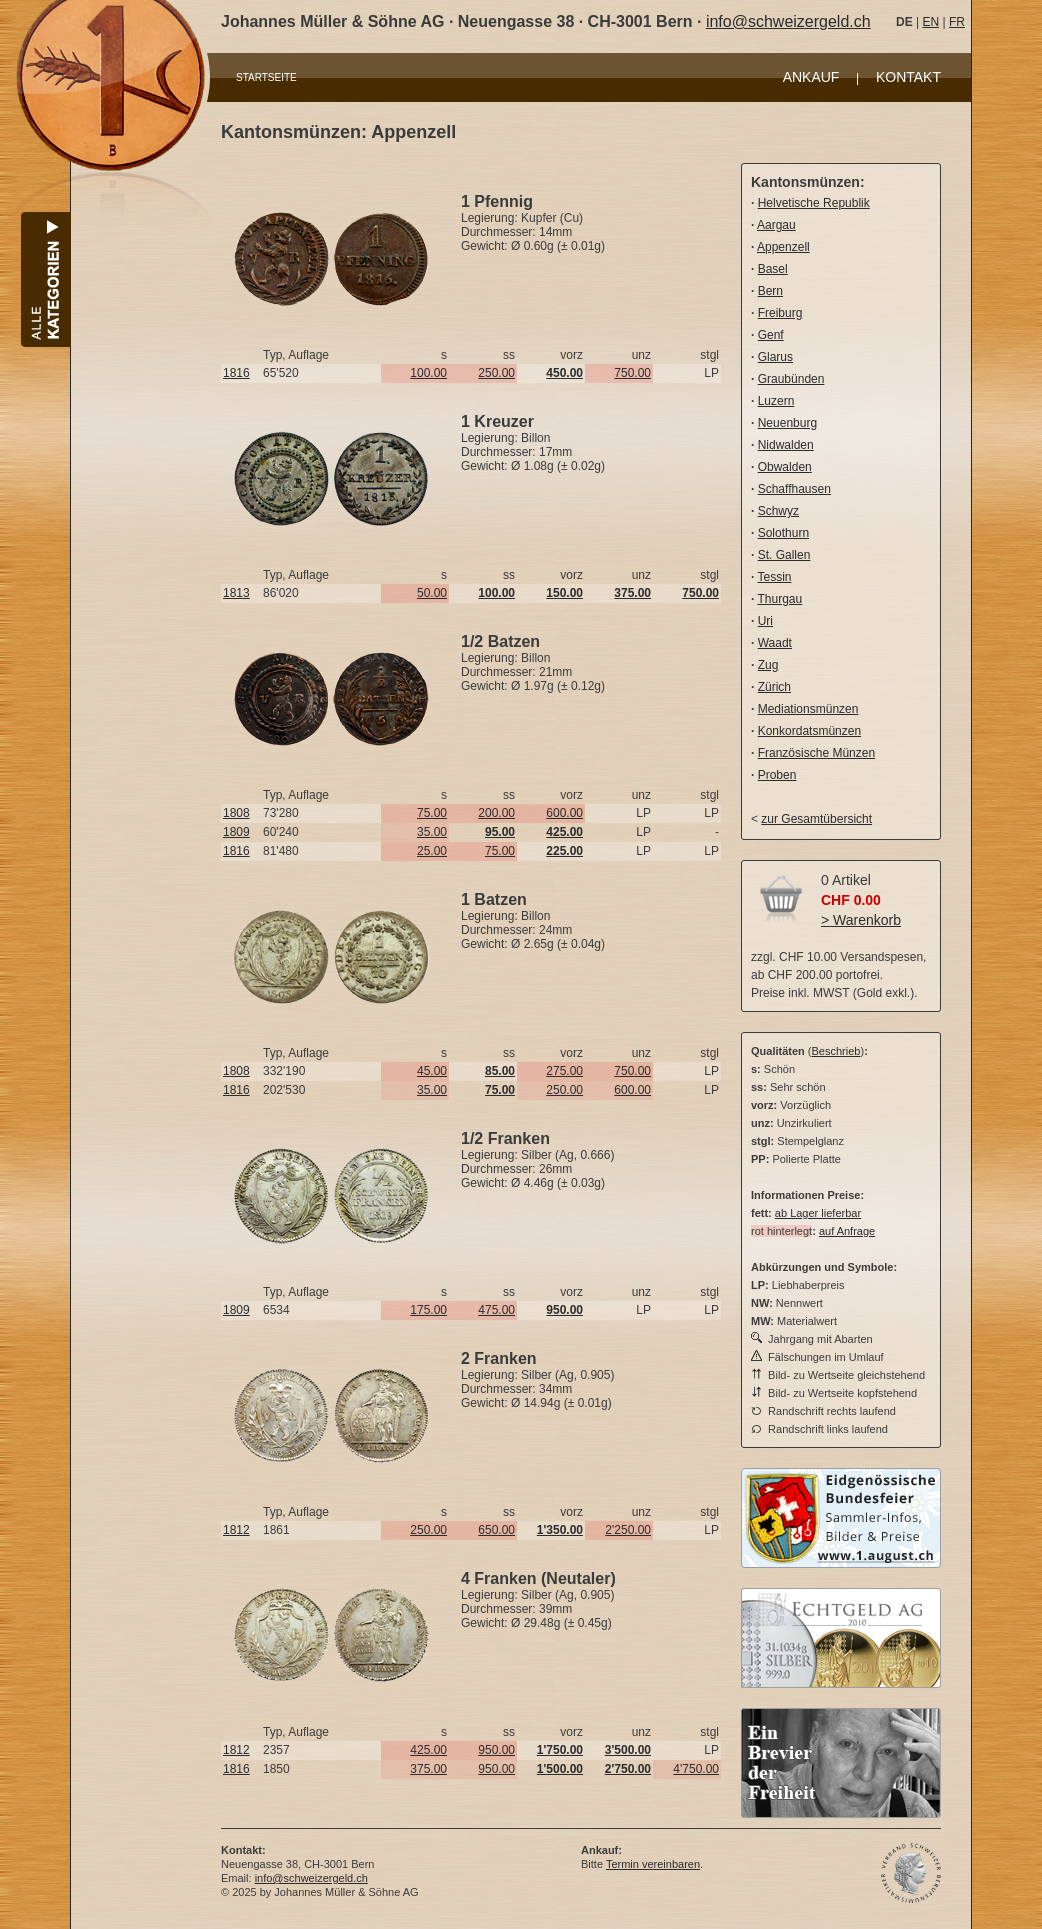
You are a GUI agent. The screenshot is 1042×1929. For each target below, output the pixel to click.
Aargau (776, 225)
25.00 (432, 851)
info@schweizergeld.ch (788, 21)
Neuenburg (787, 423)
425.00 (428, 1750)
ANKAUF (811, 77)
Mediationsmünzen (808, 709)
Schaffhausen (794, 489)
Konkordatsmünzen (809, 731)
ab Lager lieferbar (818, 1213)
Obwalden (785, 467)
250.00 (496, 373)
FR (957, 22)
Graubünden (791, 379)
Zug (768, 665)
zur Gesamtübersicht (816, 819)
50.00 (432, 593)
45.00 (432, 1071)
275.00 (564, 1071)
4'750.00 (696, 1769)
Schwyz (778, 511)
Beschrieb (836, 1051)
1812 (236, 1530)
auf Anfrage (847, 1231)
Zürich (774, 687)
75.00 (432, 813)
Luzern (776, 401)
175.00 (428, 1310)
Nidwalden (786, 445)
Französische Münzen (816, 753)
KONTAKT (908, 77)
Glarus (775, 357)
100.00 (428, 373)
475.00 (496, 1310)
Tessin (774, 577)
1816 (236, 373)
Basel (773, 269)
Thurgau (779, 599)
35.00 (432, 832)
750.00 (632, 373)
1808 (236, 813)
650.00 (496, 1530)
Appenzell (783, 247)
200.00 (496, 813)
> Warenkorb (861, 920)
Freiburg (780, 313)
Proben (777, 775)
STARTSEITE (266, 77)
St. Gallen (784, 555)
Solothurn (783, 533)
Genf (771, 335)
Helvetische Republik (814, 203)
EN (930, 22)
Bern (770, 291)
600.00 (564, 813)
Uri (765, 621)
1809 (236, 832)
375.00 (428, 1769)
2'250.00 (628, 1530)
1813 (236, 593)
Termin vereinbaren (653, 1864)
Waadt (775, 643)
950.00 (496, 1750)
